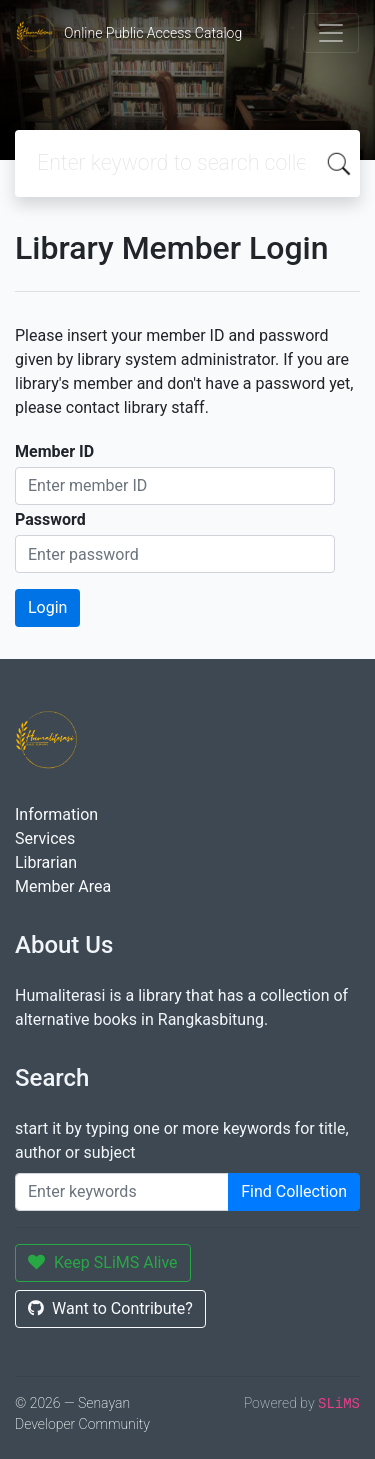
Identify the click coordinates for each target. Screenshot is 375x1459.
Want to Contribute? (110, 1308)
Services (45, 838)
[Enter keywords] (122, 1192)
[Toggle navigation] (331, 33)
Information (56, 814)
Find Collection (294, 1191)
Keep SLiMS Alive (103, 1262)
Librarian (46, 862)
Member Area (63, 886)
